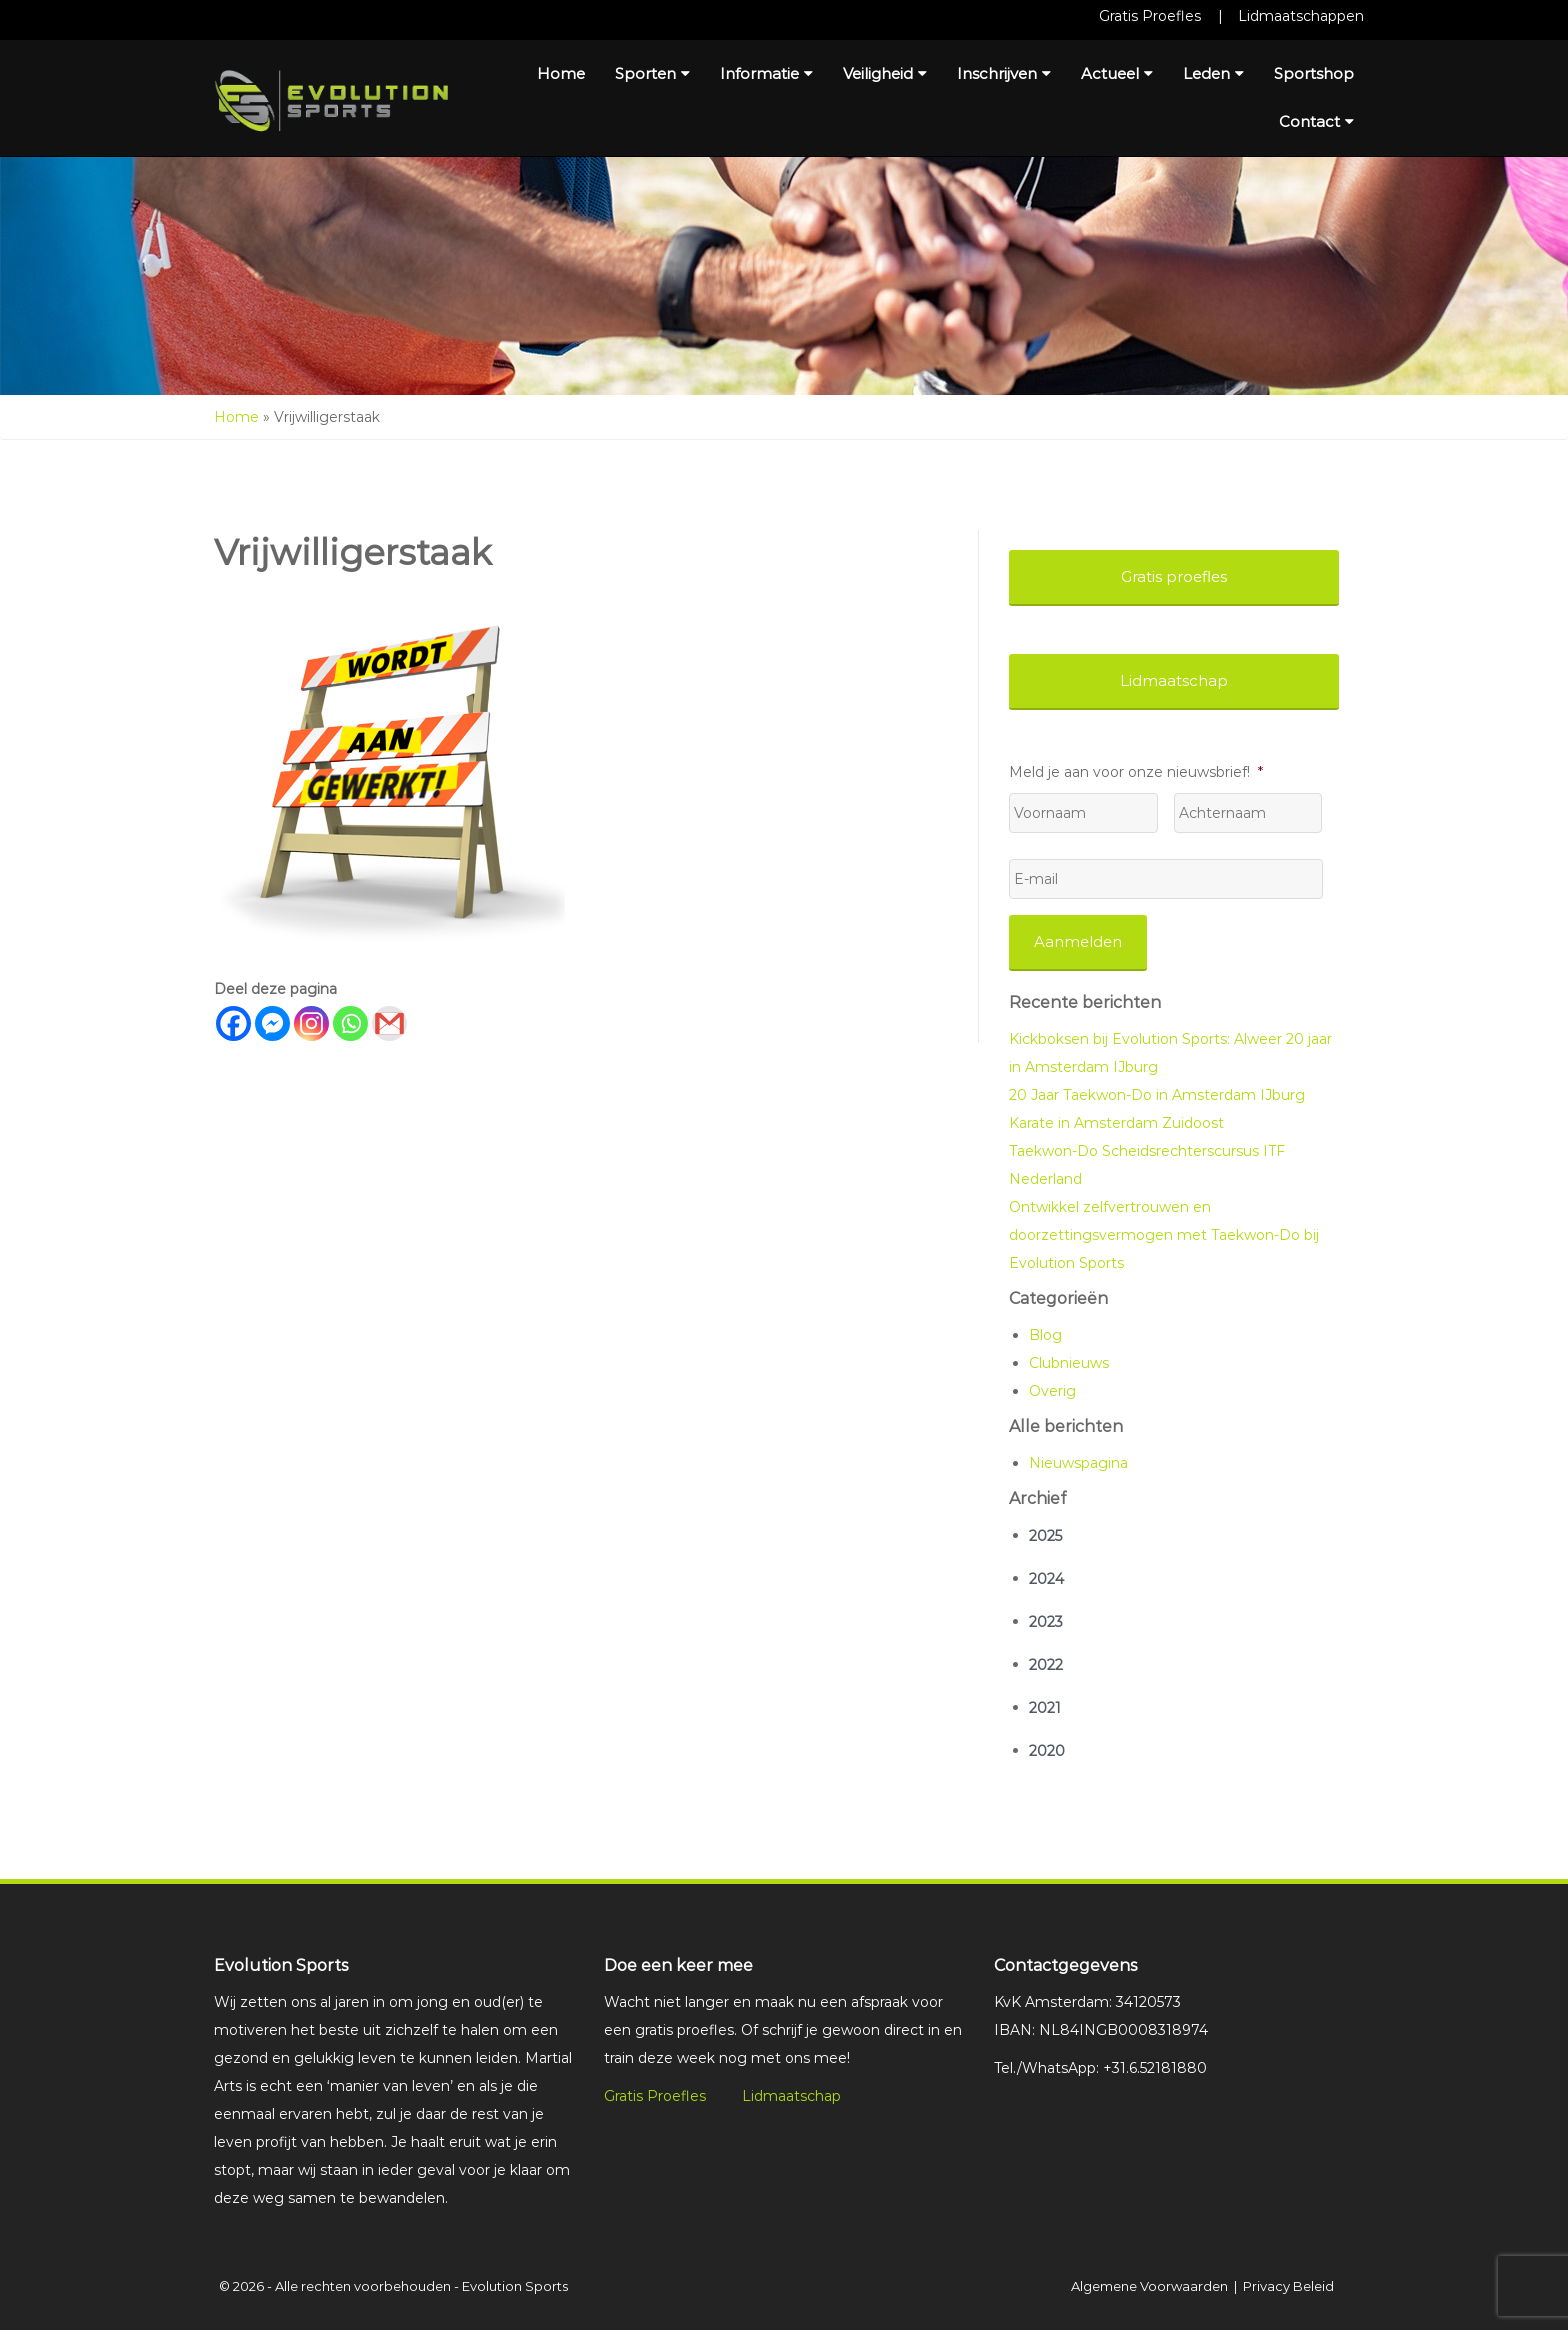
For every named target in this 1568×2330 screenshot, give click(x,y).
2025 (1045, 1536)
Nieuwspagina (1078, 1463)
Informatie (766, 73)
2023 (1046, 1622)
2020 (1047, 1751)
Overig (1052, 1391)
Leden (1213, 73)
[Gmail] (389, 1023)
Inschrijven (1004, 73)
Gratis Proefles (1150, 16)
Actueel (1117, 73)
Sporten (652, 73)
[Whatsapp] (350, 1023)
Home (561, 73)
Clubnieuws (1069, 1363)
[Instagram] (311, 1023)
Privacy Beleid (1288, 2286)
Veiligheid (885, 73)
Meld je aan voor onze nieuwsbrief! (1136, 772)
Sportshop (1314, 73)
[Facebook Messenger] (272, 1023)
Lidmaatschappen (1301, 16)
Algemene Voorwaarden (1149, 2286)
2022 (1046, 1665)
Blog (1045, 1335)
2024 (1046, 1579)
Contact (1316, 121)
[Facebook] (233, 1023)
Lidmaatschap (791, 2096)
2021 (1045, 1708)
